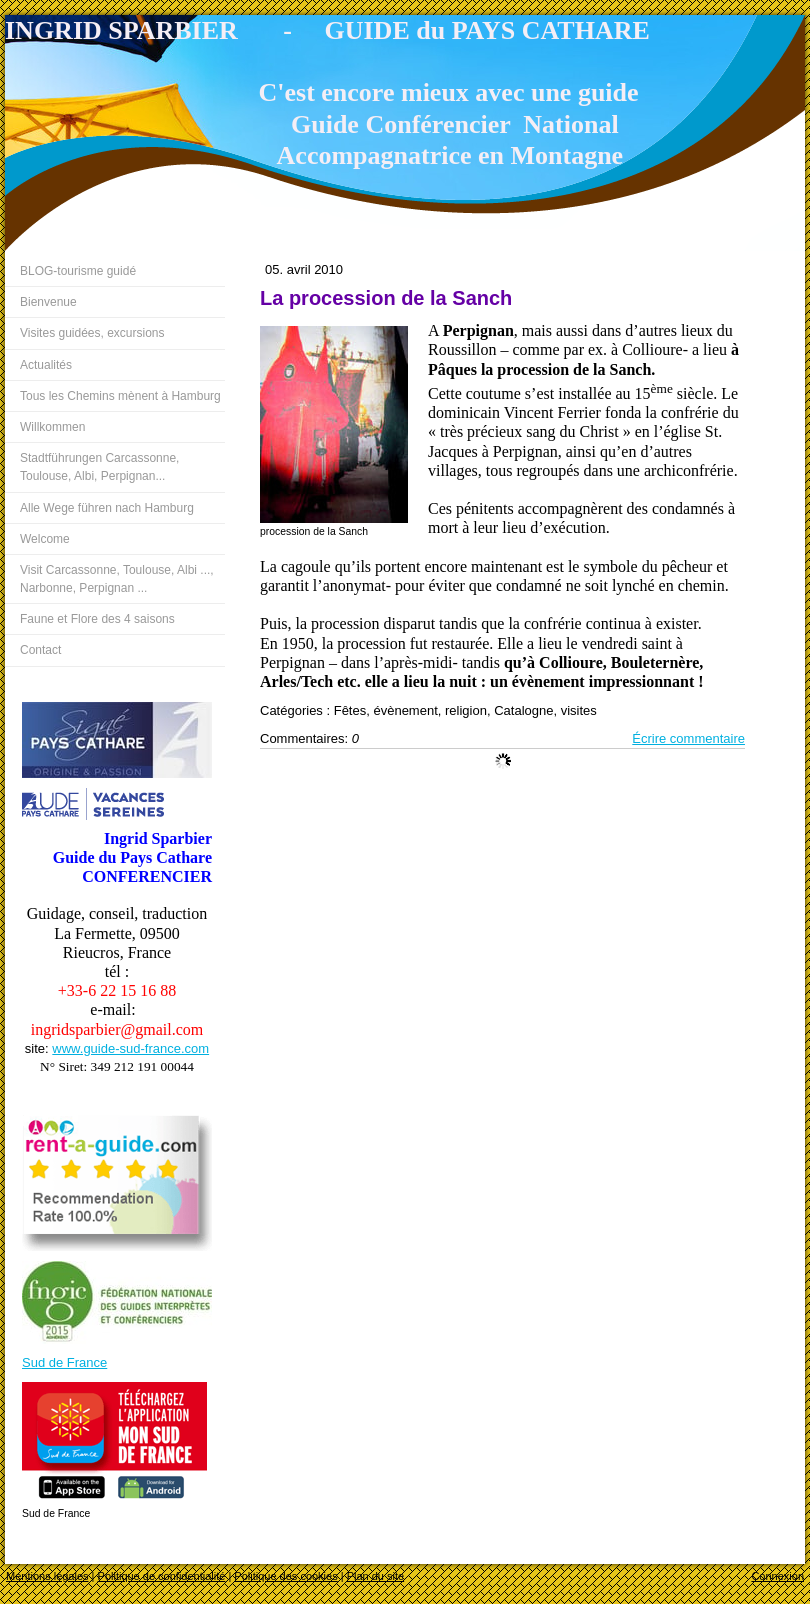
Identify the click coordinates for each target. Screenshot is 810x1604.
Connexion (777, 1576)
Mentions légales (47, 1576)
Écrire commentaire (688, 738)
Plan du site (375, 1576)
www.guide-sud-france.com (130, 1048)
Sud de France (64, 1362)
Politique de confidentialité (162, 1576)
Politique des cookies (285, 1576)
